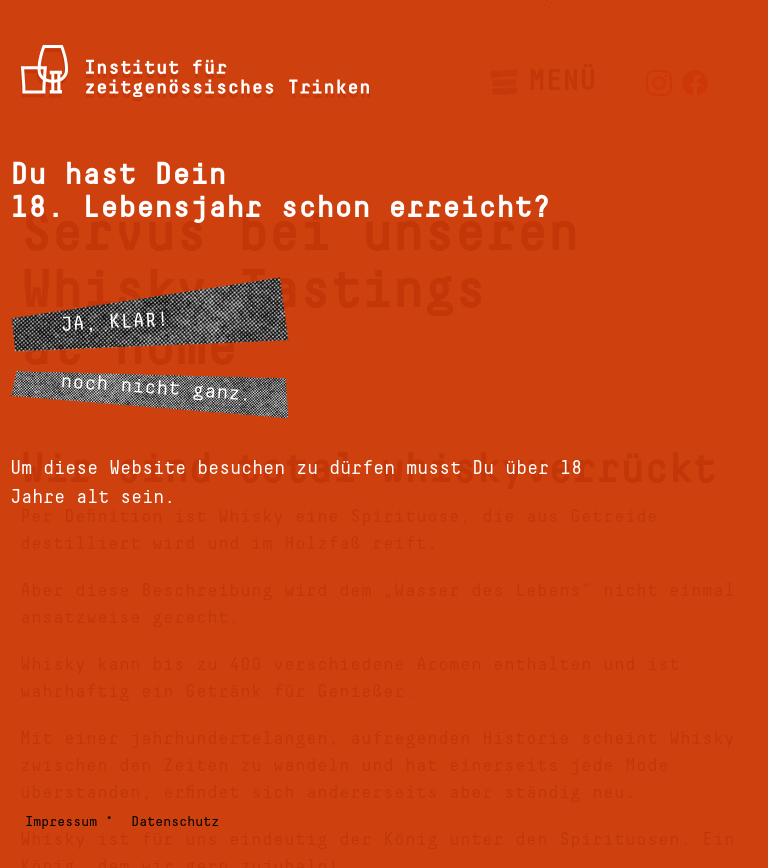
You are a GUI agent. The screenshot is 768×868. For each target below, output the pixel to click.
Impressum (61, 822)
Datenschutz (175, 822)
